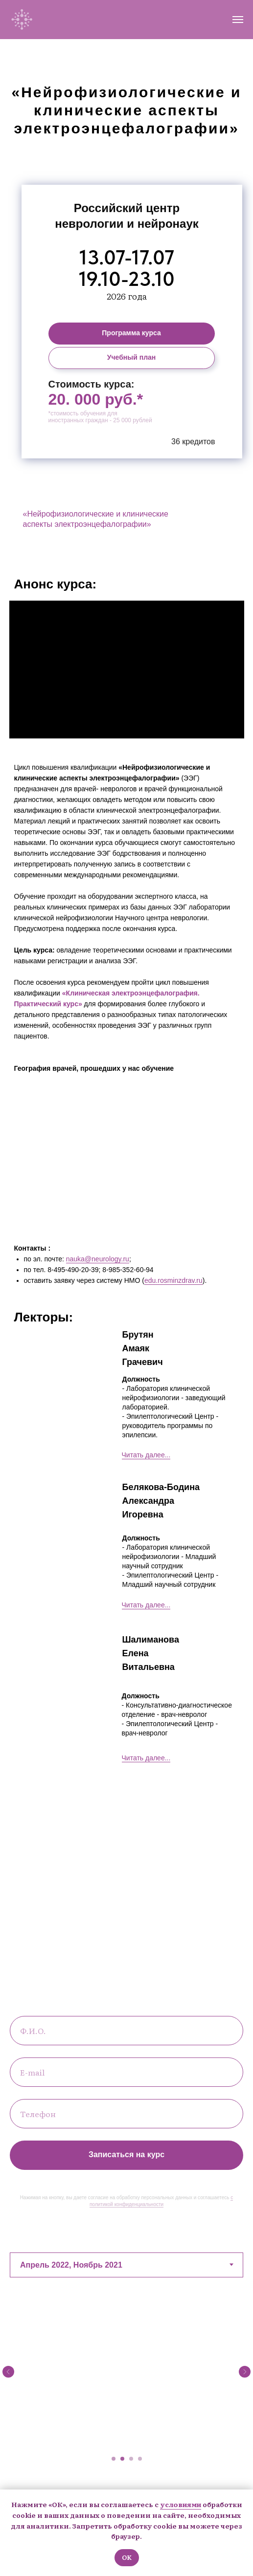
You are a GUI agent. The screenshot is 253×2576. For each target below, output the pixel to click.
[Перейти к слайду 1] (113, 2459)
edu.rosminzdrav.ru (173, 1280)
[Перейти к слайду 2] (122, 2459)
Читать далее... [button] (146, 1455)
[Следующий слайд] (245, 2372)
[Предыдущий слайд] (8, 2372)
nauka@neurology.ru (97, 1259)
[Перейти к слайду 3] (131, 2459)
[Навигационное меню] (237, 19)
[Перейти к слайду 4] (140, 2459)
